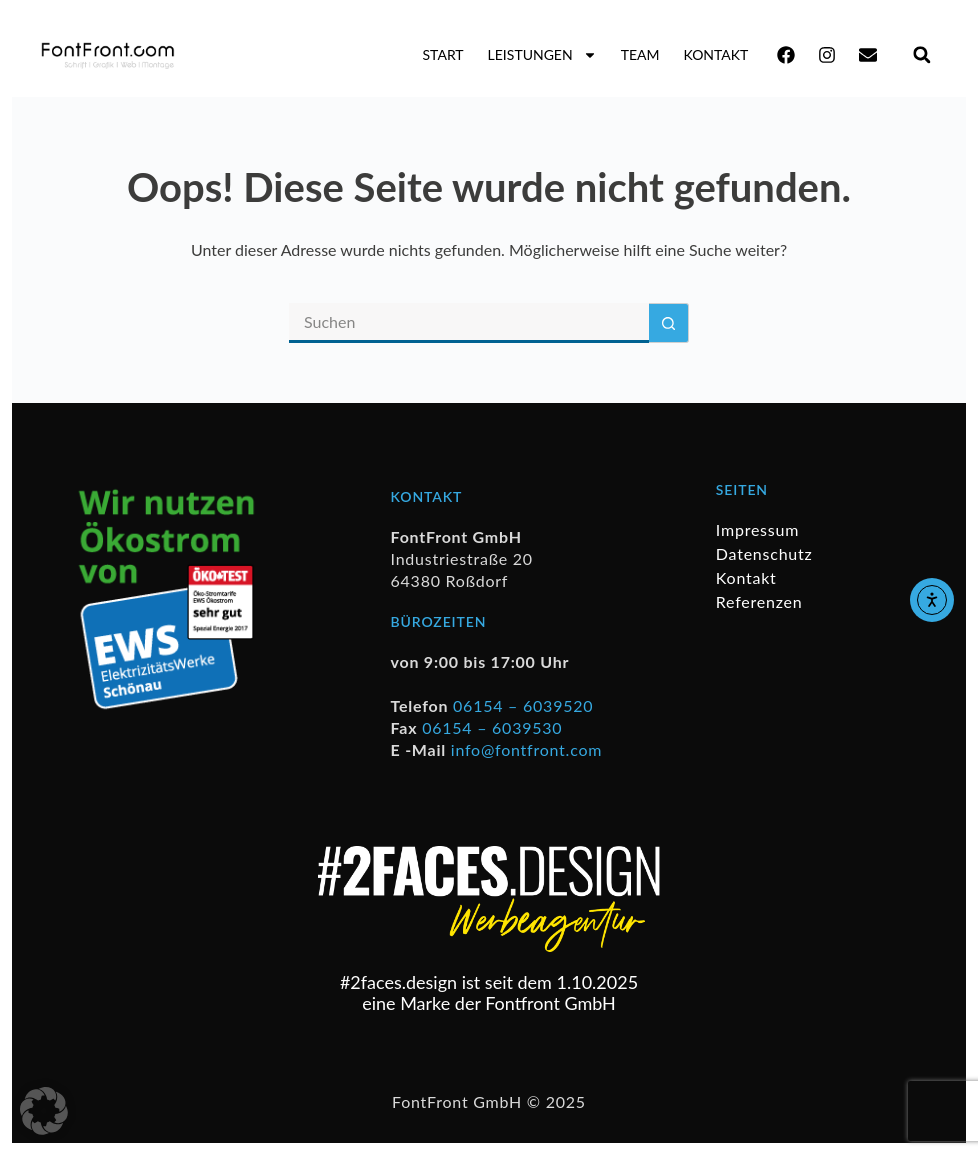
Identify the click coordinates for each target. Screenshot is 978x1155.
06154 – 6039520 (523, 705)
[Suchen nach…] (469, 323)
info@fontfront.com (526, 749)
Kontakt (715, 54)
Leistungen (542, 55)
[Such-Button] (669, 323)
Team (640, 54)
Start (443, 54)
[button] (921, 54)
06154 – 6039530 (492, 727)
